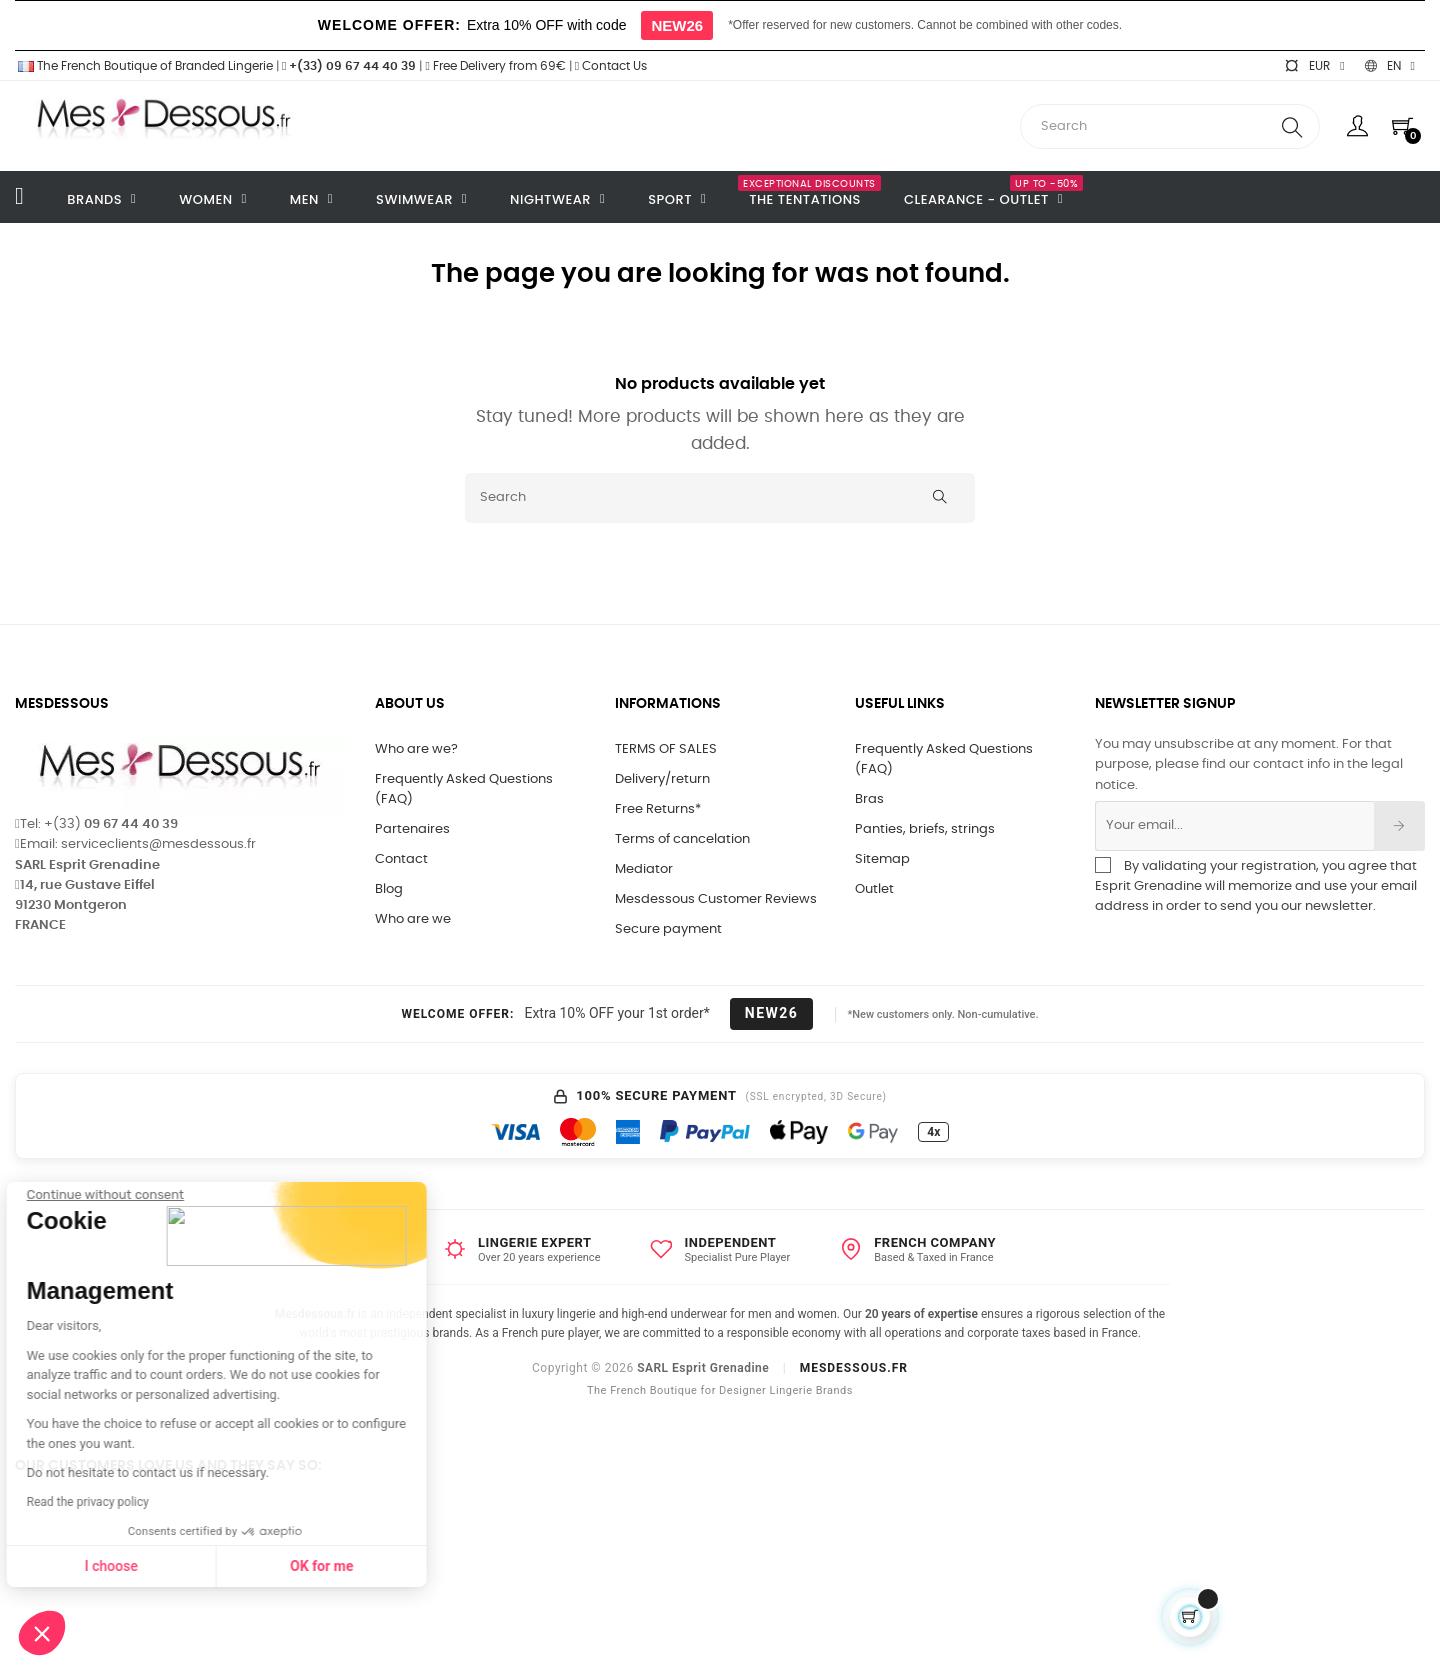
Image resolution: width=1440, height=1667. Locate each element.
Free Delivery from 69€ (495, 66)
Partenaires (412, 829)
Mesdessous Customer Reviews (716, 899)
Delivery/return (662, 779)
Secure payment (668, 929)
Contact (401, 859)
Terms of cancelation (682, 839)
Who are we (413, 919)
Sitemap (882, 859)
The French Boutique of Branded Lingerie (144, 66)
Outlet (874, 889)
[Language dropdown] (1390, 66)
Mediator (644, 869)
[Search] (720, 498)
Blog (389, 889)
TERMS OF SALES (666, 749)
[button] (42, 1633)
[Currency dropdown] (1314, 66)
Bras (869, 799)
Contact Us (611, 66)
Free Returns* (658, 809)
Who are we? (416, 749)
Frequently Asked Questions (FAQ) (464, 789)
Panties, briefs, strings (925, 829)
